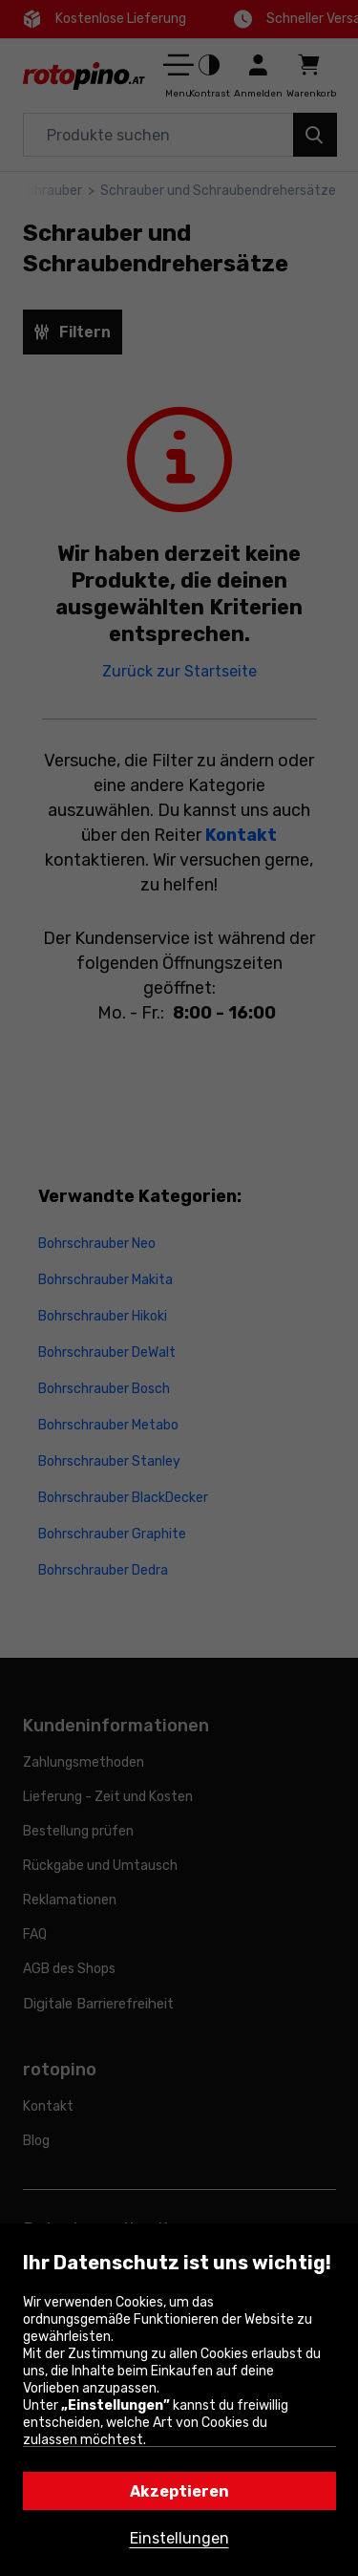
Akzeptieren (179, 2491)
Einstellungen (179, 2538)
